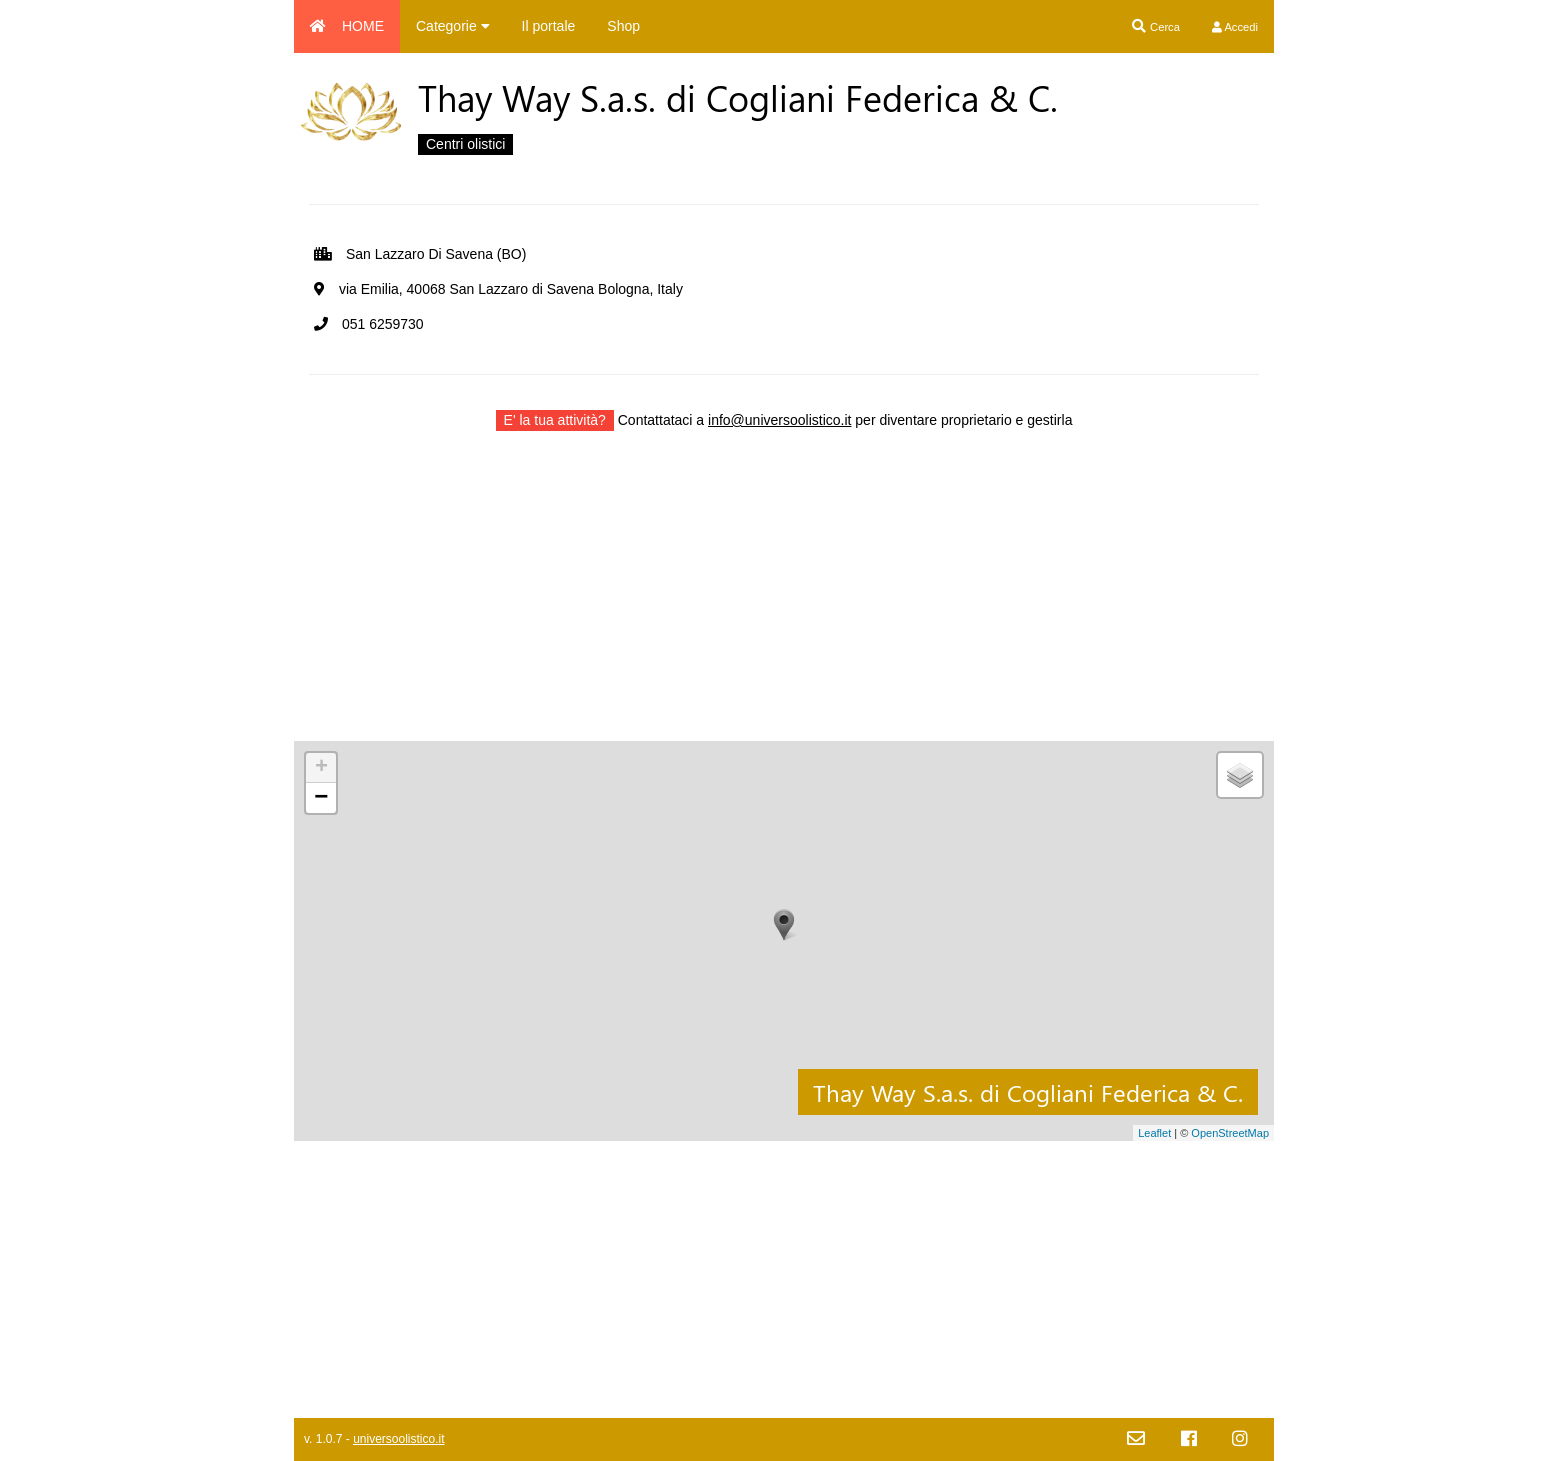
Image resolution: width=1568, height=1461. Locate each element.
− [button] (321, 798)
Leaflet (1154, 1133)
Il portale (549, 26)
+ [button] (321, 768)
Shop (623, 26)
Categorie (453, 26)
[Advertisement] (784, 601)
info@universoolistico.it (779, 420)
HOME (347, 26)
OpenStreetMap (1230, 1133)
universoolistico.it (398, 1439)
